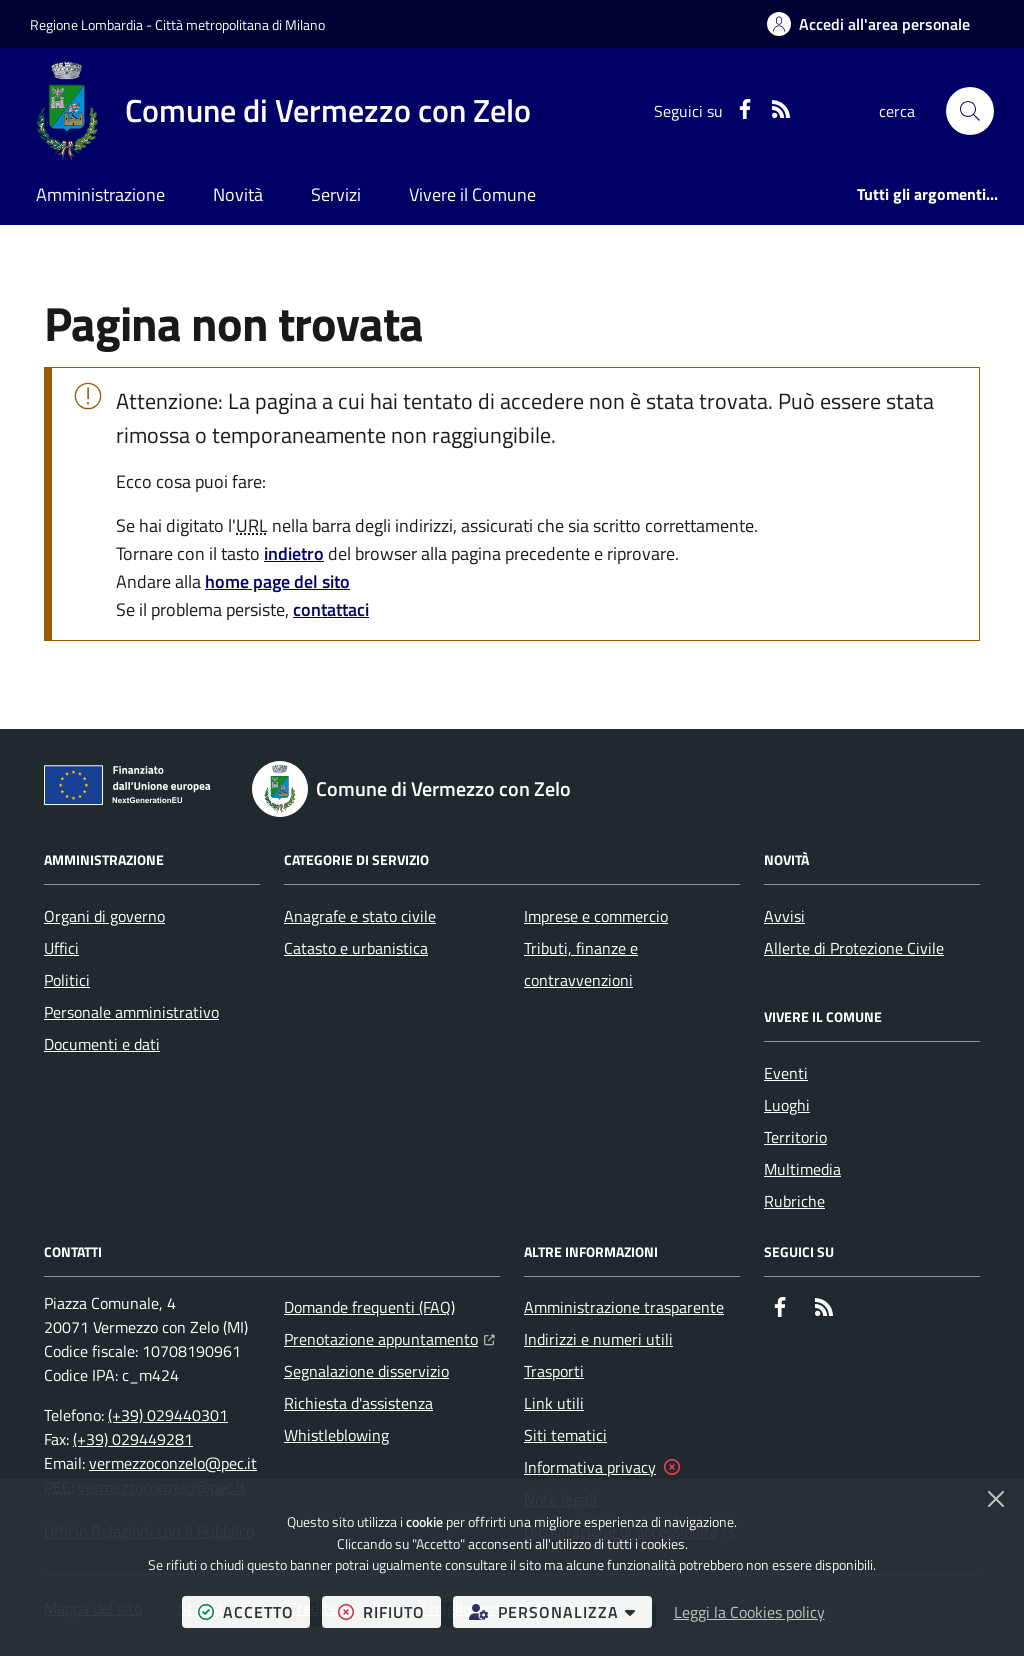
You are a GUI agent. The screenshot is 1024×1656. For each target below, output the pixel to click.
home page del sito (277, 581)
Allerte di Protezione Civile (854, 948)
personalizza (560, 1611)
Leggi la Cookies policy (749, 1612)
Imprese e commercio (596, 916)
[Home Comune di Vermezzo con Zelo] (280, 111)
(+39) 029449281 (133, 1439)
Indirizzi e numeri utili (598, 1339)
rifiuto (389, 1611)
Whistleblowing (336, 1435)
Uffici (61, 948)
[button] (970, 111)
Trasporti (554, 1371)
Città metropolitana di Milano (240, 24)
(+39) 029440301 (168, 1415)
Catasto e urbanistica (356, 948)
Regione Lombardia (86, 24)
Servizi (336, 194)
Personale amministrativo (131, 1012)
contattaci (331, 609)
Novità (238, 194)
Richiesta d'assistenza (358, 1403)
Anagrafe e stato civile (360, 916)
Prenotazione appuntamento (389, 1337)
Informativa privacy (590, 1467)
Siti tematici (565, 1435)
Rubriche (794, 1201)
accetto (254, 1611)
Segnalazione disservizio (366, 1371)
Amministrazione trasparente (624, 1307)
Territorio (795, 1137)
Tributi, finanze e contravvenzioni (581, 964)
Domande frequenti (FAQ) (369, 1307)
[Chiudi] (996, 1499)
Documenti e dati (102, 1044)
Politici (67, 980)
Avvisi (784, 916)
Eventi (786, 1073)
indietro (294, 553)
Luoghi (787, 1105)
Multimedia (802, 1169)
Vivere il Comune (472, 194)
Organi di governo (104, 916)
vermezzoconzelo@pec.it (173, 1463)
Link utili (554, 1403)
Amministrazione (100, 194)
